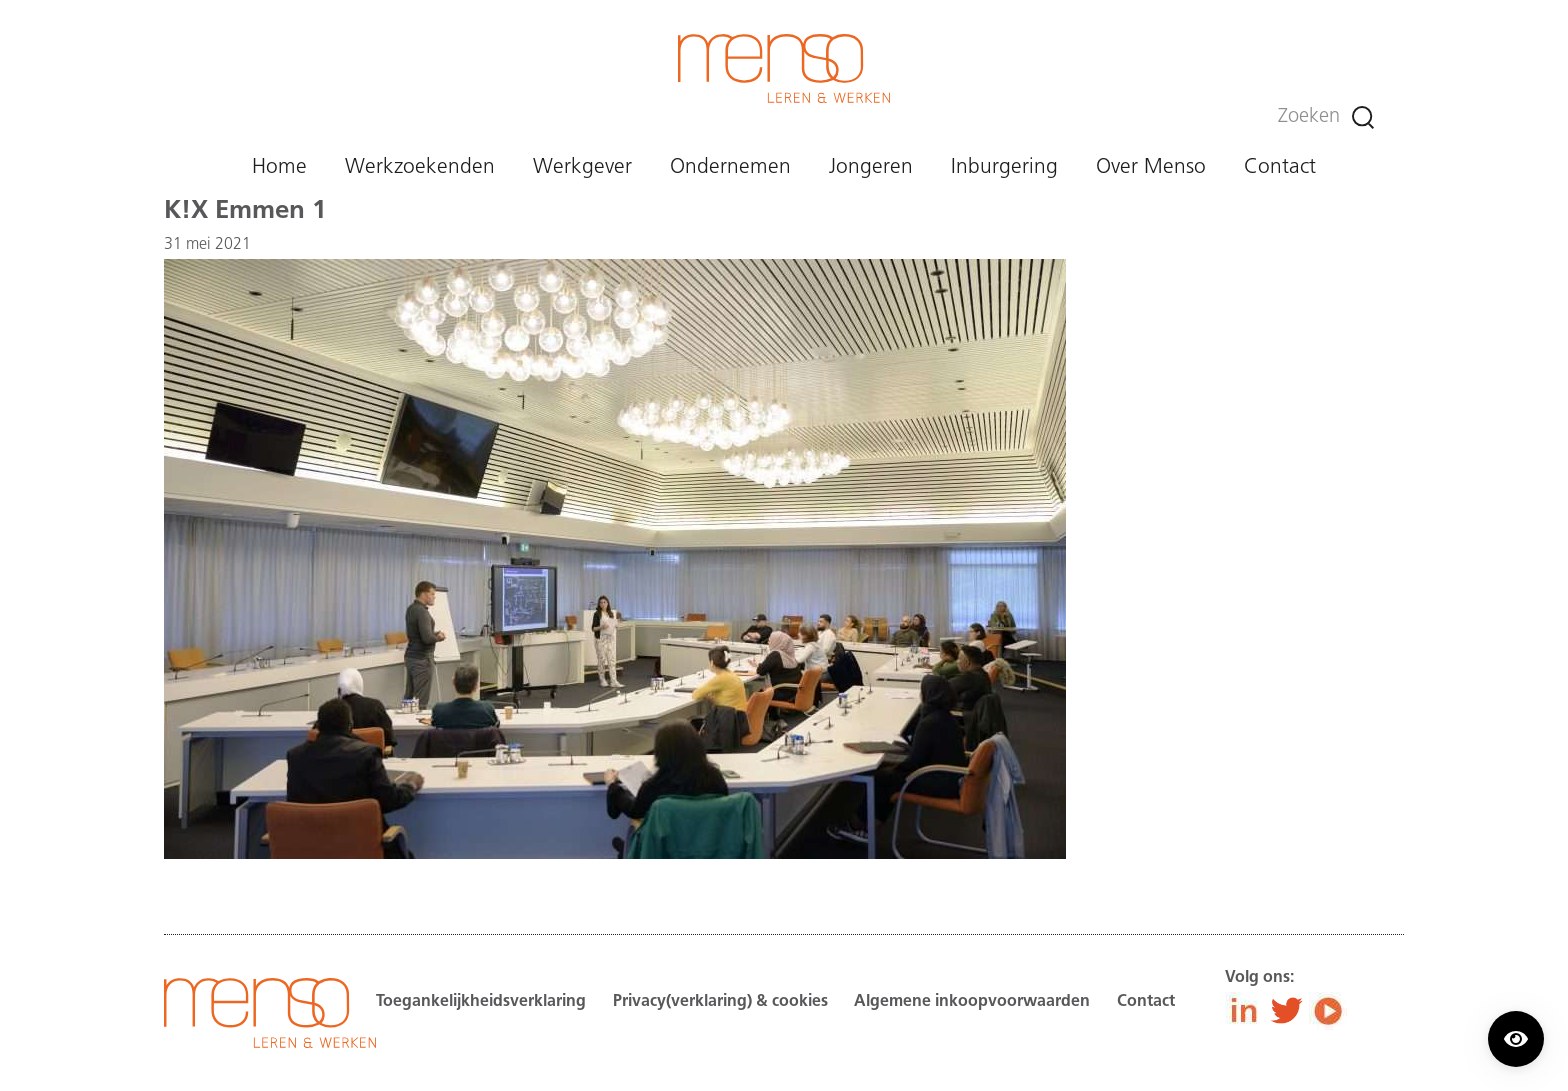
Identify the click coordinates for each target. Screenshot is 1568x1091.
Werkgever (582, 167)
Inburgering (1004, 167)
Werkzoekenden (420, 167)
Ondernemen (730, 167)
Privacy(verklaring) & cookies (720, 1002)
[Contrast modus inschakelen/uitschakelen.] (1516, 1039)
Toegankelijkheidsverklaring (481, 1002)
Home (279, 167)
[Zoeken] (1363, 117)
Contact (1280, 167)
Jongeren (871, 167)
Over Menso (1151, 167)
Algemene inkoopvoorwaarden (972, 1002)
